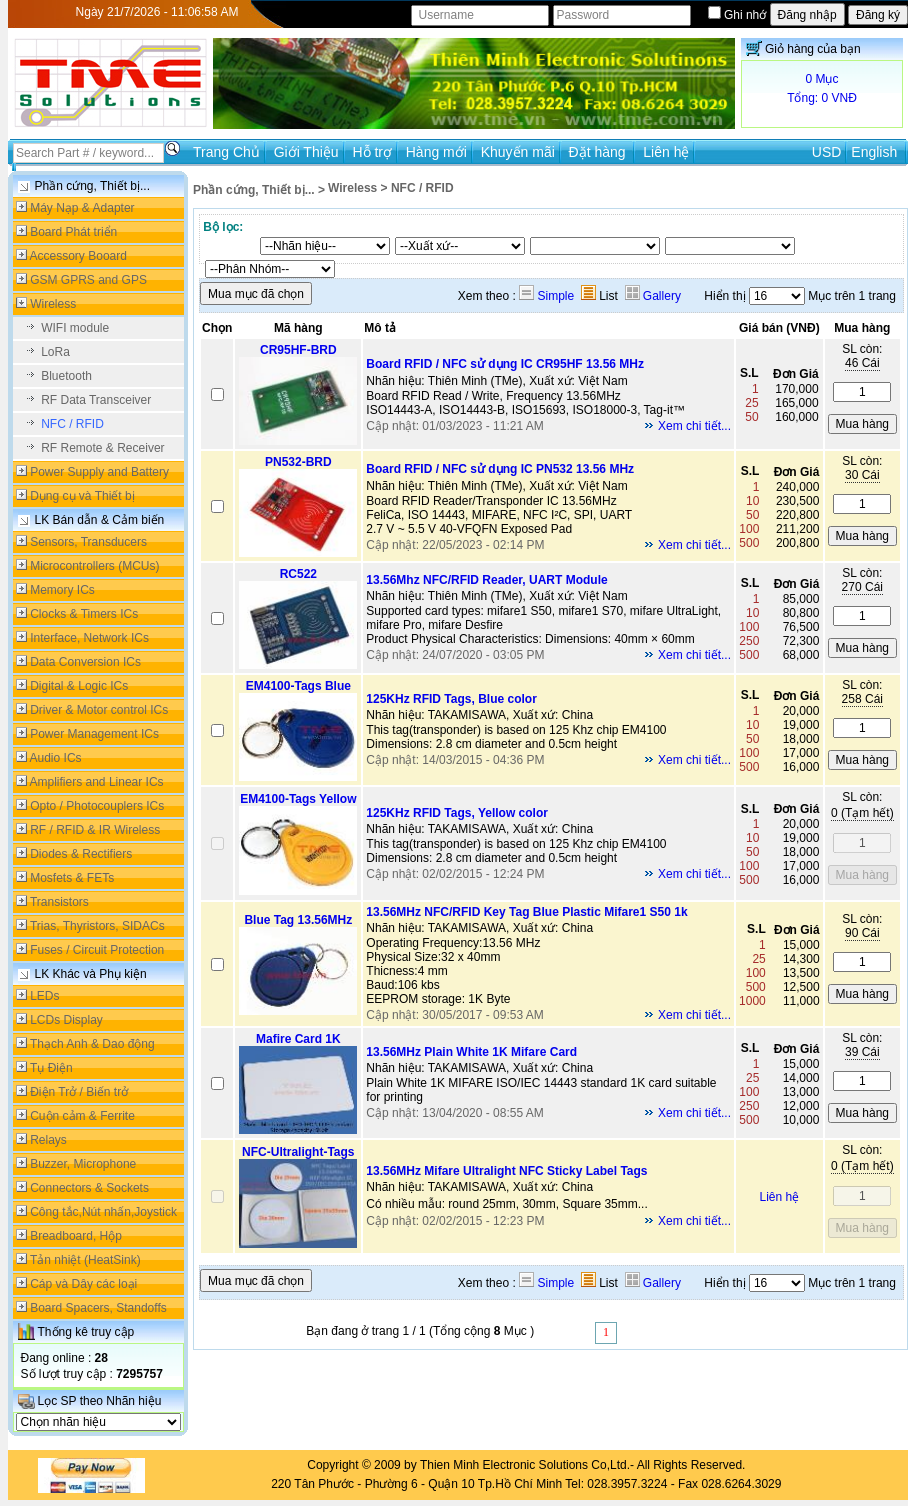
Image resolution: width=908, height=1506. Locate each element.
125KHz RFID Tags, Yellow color (457, 813)
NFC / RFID (72, 424)
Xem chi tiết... (694, 426)
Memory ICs (62, 590)
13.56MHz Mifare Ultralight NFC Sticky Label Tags (506, 1171)
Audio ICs (56, 758)
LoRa (55, 352)
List (599, 296)
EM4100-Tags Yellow (298, 799)
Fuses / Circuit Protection (97, 950)
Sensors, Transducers (88, 542)
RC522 (298, 574)
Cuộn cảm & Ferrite (82, 1116)
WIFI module (75, 328)
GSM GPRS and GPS (88, 280)
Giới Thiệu (306, 152)
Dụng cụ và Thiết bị (82, 496)
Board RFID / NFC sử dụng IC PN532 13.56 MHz (500, 469)
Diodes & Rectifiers (81, 854)
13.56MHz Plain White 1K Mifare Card (471, 1052)
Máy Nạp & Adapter (82, 208)
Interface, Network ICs (89, 638)
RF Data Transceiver (96, 400)
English (874, 152)
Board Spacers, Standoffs (98, 1308)
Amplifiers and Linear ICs (97, 782)
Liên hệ (666, 152)
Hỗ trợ (372, 152)
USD (827, 152)
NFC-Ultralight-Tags (298, 1152)
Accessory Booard (78, 256)
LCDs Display (66, 1020)
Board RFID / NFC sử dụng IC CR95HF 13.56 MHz (505, 364)
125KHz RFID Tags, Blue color (451, 699)
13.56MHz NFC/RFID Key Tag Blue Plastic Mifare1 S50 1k (526, 912)
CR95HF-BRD (298, 350)
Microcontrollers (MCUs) (94, 566)
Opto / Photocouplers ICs (97, 806)
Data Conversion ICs (85, 662)
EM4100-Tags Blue (298, 686)
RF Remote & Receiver (102, 448)
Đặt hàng (599, 152)
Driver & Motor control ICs (99, 710)
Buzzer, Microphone (83, 1164)
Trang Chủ (226, 152)
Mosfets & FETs (72, 878)
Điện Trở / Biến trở (79, 1092)
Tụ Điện (51, 1068)
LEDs (44, 996)
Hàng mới (436, 152)
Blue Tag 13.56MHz (298, 920)
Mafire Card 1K (298, 1039)
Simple (546, 296)
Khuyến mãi (518, 152)
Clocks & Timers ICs (84, 614)
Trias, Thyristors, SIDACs (97, 926)
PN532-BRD (298, 462)
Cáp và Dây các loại (83, 1284)
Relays (48, 1140)
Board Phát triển (73, 232)
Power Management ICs (94, 734)
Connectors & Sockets (89, 1188)
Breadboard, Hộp (76, 1236)
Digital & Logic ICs (79, 686)
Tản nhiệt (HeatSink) (85, 1260)
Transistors (59, 902)
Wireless (53, 304)
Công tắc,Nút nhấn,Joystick (103, 1212)
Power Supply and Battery (99, 472)
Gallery (653, 296)
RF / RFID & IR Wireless (95, 830)
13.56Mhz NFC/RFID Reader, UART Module (486, 580)
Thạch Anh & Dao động (92, 1044)
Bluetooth (66, 376)
